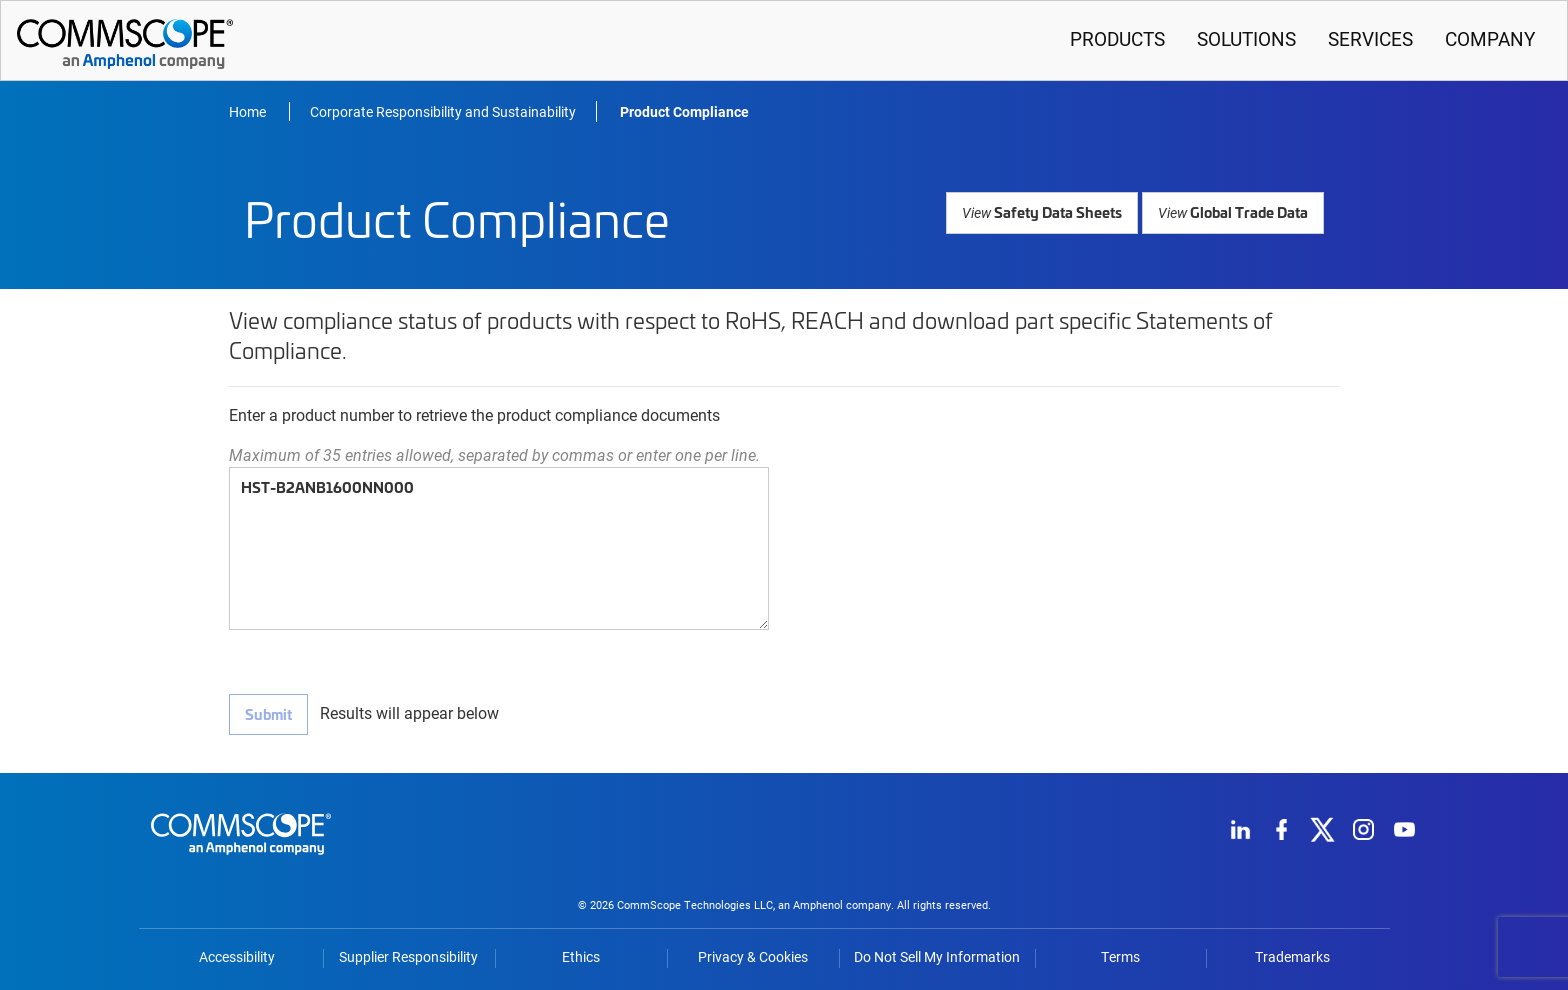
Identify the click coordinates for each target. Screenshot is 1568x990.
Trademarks (1292, 956)
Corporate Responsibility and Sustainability (443, 111)
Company (1490, 38)
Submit (268, 713)
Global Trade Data (1234, 211)
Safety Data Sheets (1046, 211)
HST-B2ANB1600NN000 (499, 548)
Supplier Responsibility (408, 956)
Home (249, 111)
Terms (1120, 956)
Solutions (1246, 38)
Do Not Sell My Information (937, 956)
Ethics (581, 956)
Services (1370, 38)
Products (1117, 38)
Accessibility (237, 956)
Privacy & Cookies (753, 956)
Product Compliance (684, 111)
